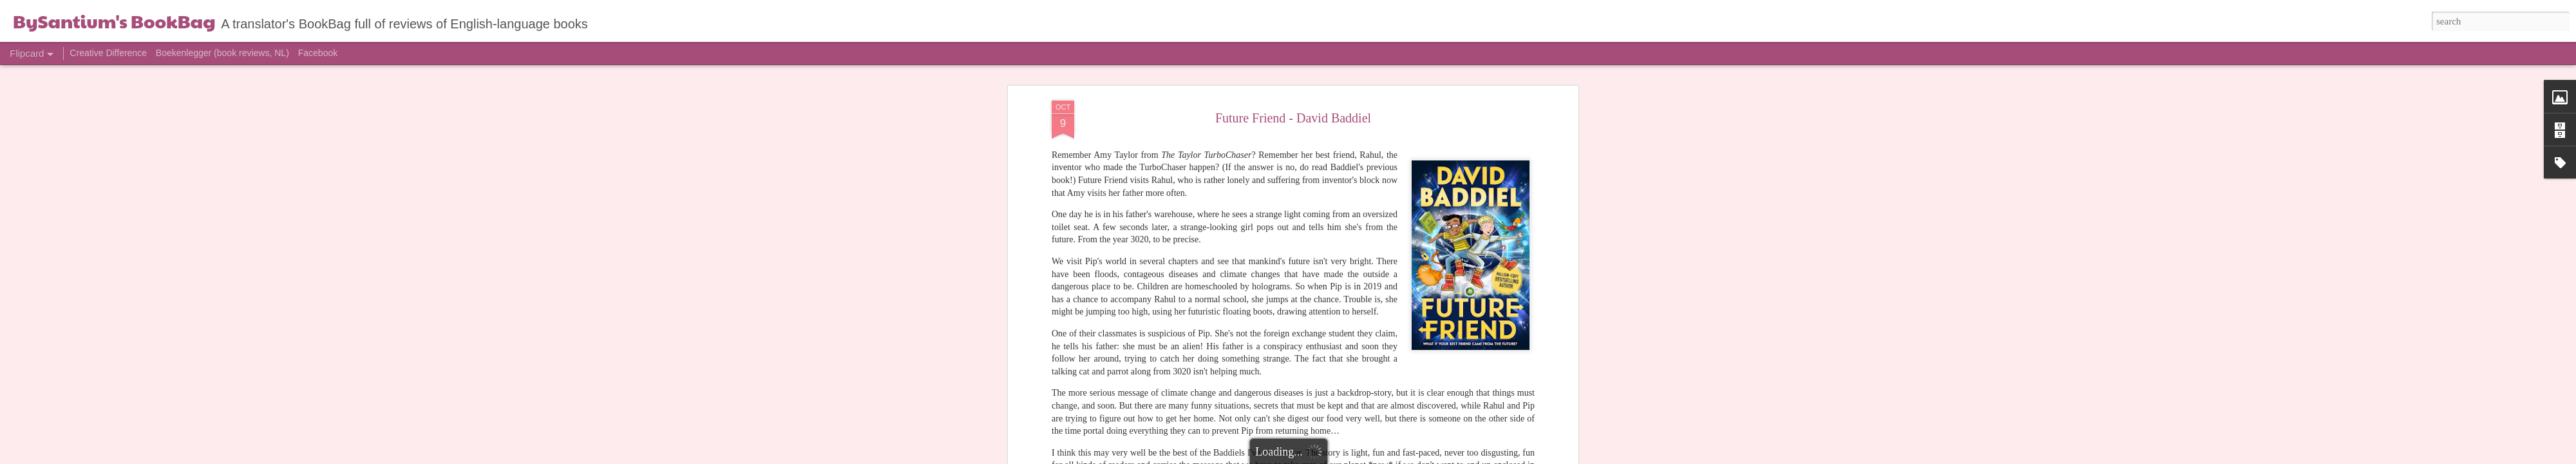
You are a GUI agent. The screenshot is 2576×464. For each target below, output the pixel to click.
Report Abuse (1397, 457)
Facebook (317, 53)
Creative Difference (108, 53)
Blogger (1360, 457)
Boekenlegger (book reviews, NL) (222, 53)
